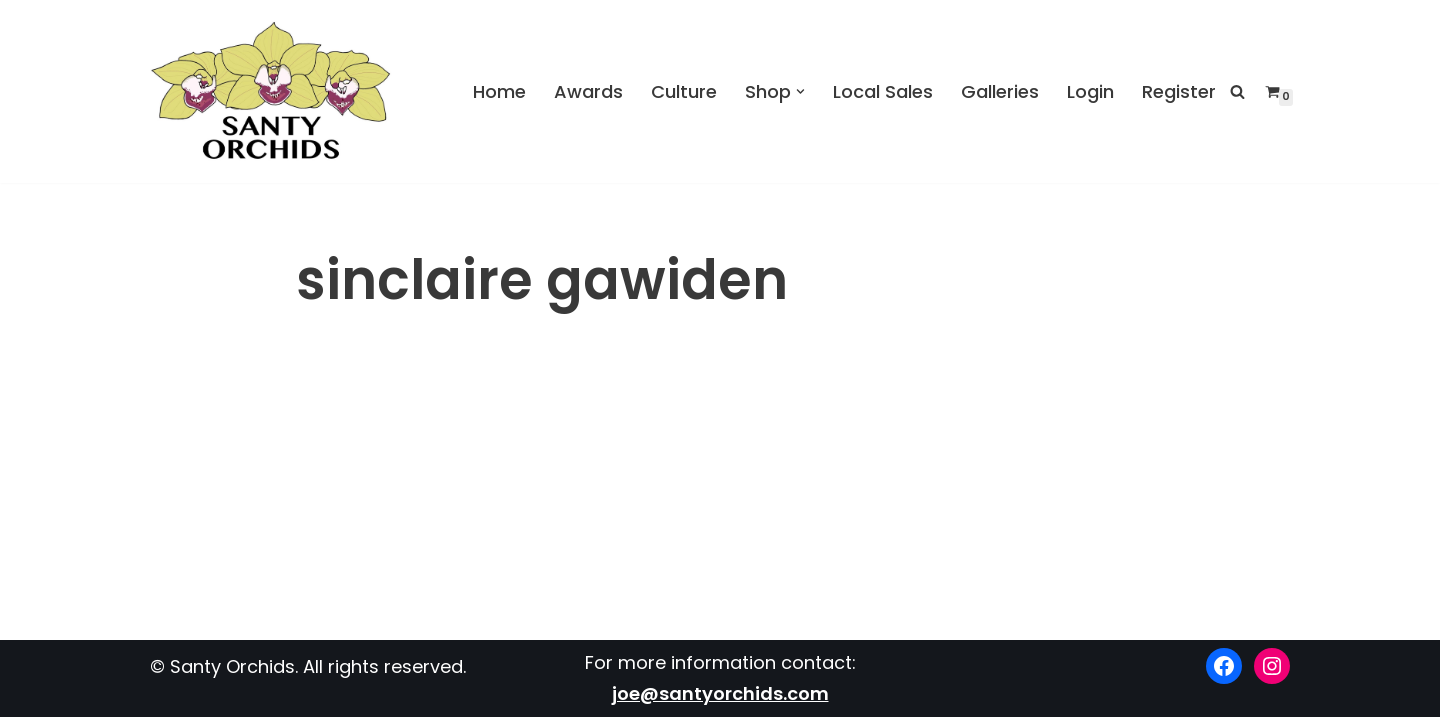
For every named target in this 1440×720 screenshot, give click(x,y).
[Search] (1237, 91)
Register (1179, 90)
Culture (684, 90)
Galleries (1000, 90)
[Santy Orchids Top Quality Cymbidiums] (271, 91)
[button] (800, 91)
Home (499, 90)
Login (1090, 90)
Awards (588, 90)
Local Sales (883, 90)
